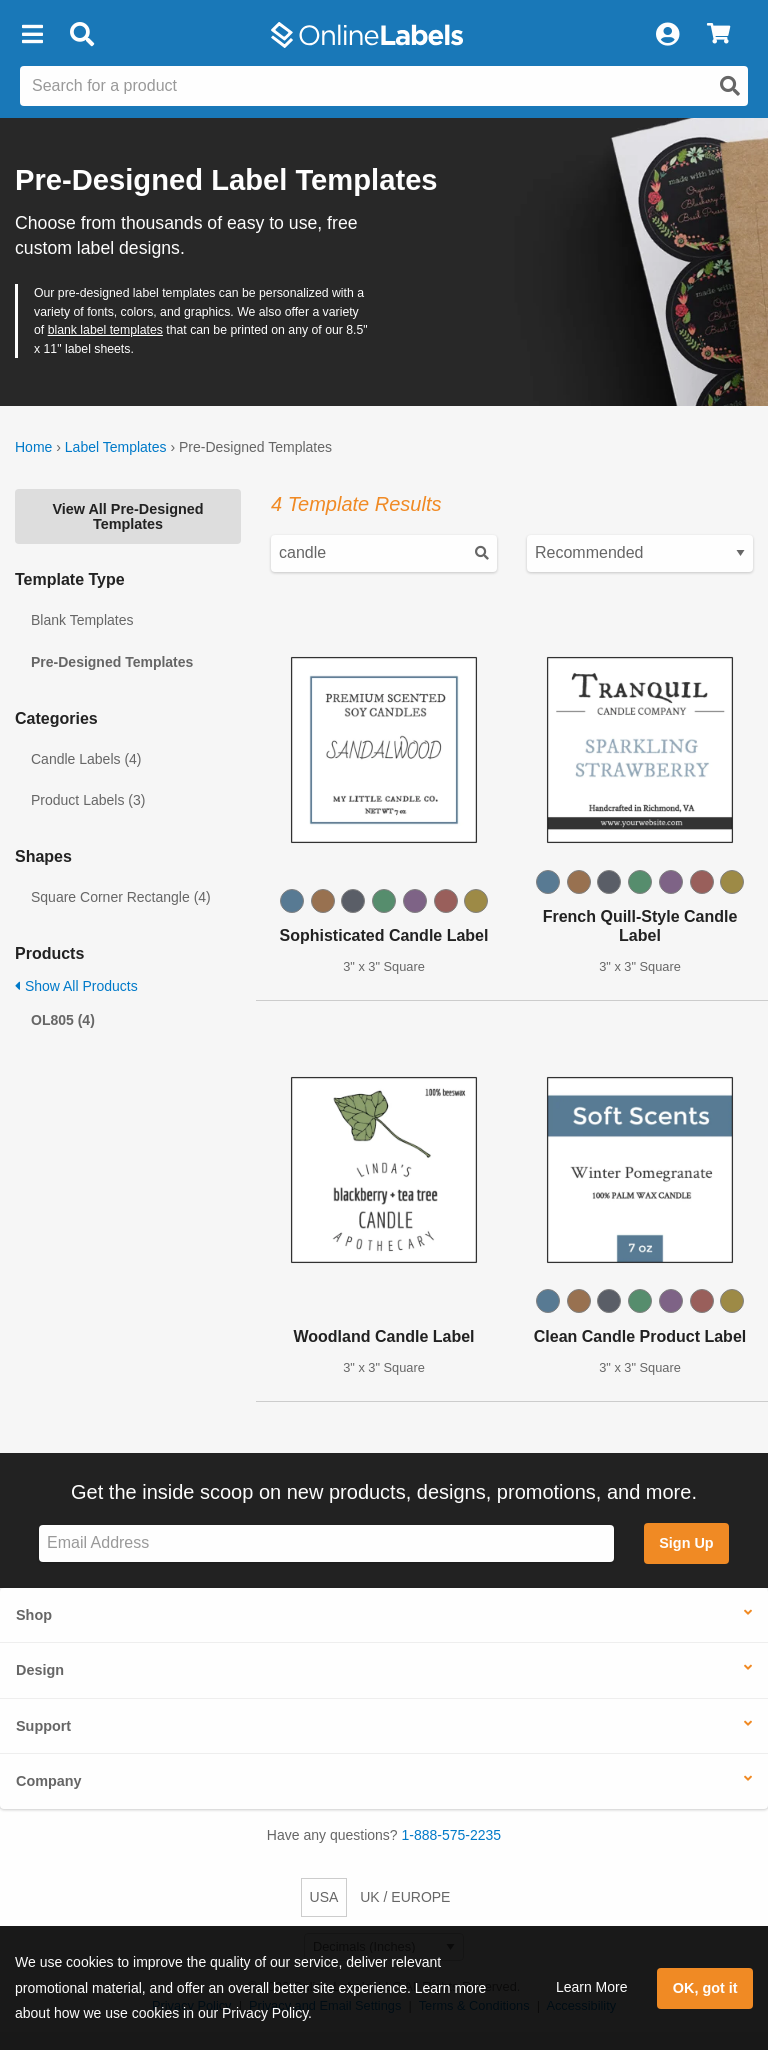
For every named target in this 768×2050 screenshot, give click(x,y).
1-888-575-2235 (452, 1835)
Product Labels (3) (88, 800)
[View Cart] (718, 35)
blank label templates (105, 330)
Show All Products (76, 986)
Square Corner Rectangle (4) (121, 897)
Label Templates (116, 447)
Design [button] (40, 1670)
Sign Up (686, 1543)
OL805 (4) (63, 1020)
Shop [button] (34, 1615)
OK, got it (705, 1988)
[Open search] (730, 86)
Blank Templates (82, 620)
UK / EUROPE (405, 1897)
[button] (32, 35)
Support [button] (43, 1726)
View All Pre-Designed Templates (127, 516)
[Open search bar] (81, 35)
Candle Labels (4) (86, 759)
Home (33, 447)
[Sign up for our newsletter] (326, 1543)
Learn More (592, 1987)
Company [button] (49, 1781)
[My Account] (667, 35)
